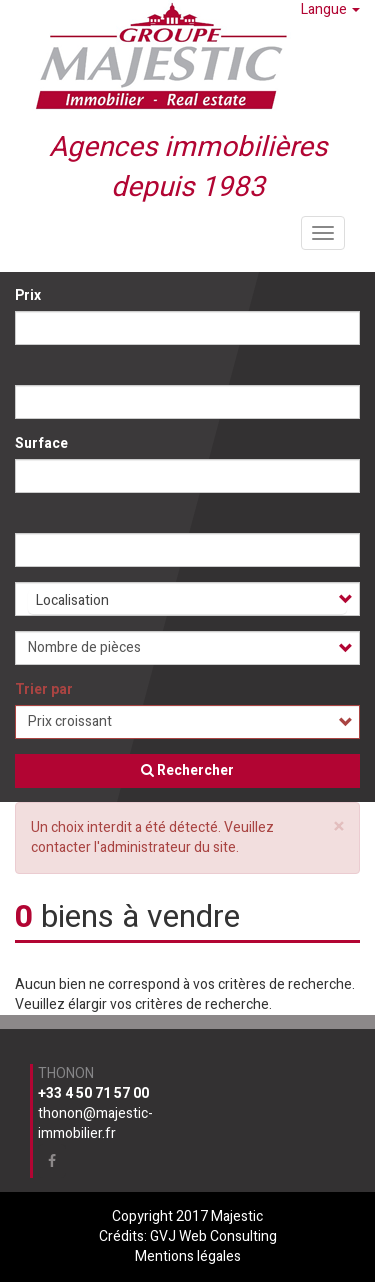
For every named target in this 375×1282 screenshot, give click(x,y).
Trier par (44, 690)
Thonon (66, 1073)
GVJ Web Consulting (213, 1236)
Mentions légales (188, 1256)
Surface (41, 444)
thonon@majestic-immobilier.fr (95, 1123)
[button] (339, 826)
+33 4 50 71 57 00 (93, 1093)
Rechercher (187, 770)
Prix (28, 296)
